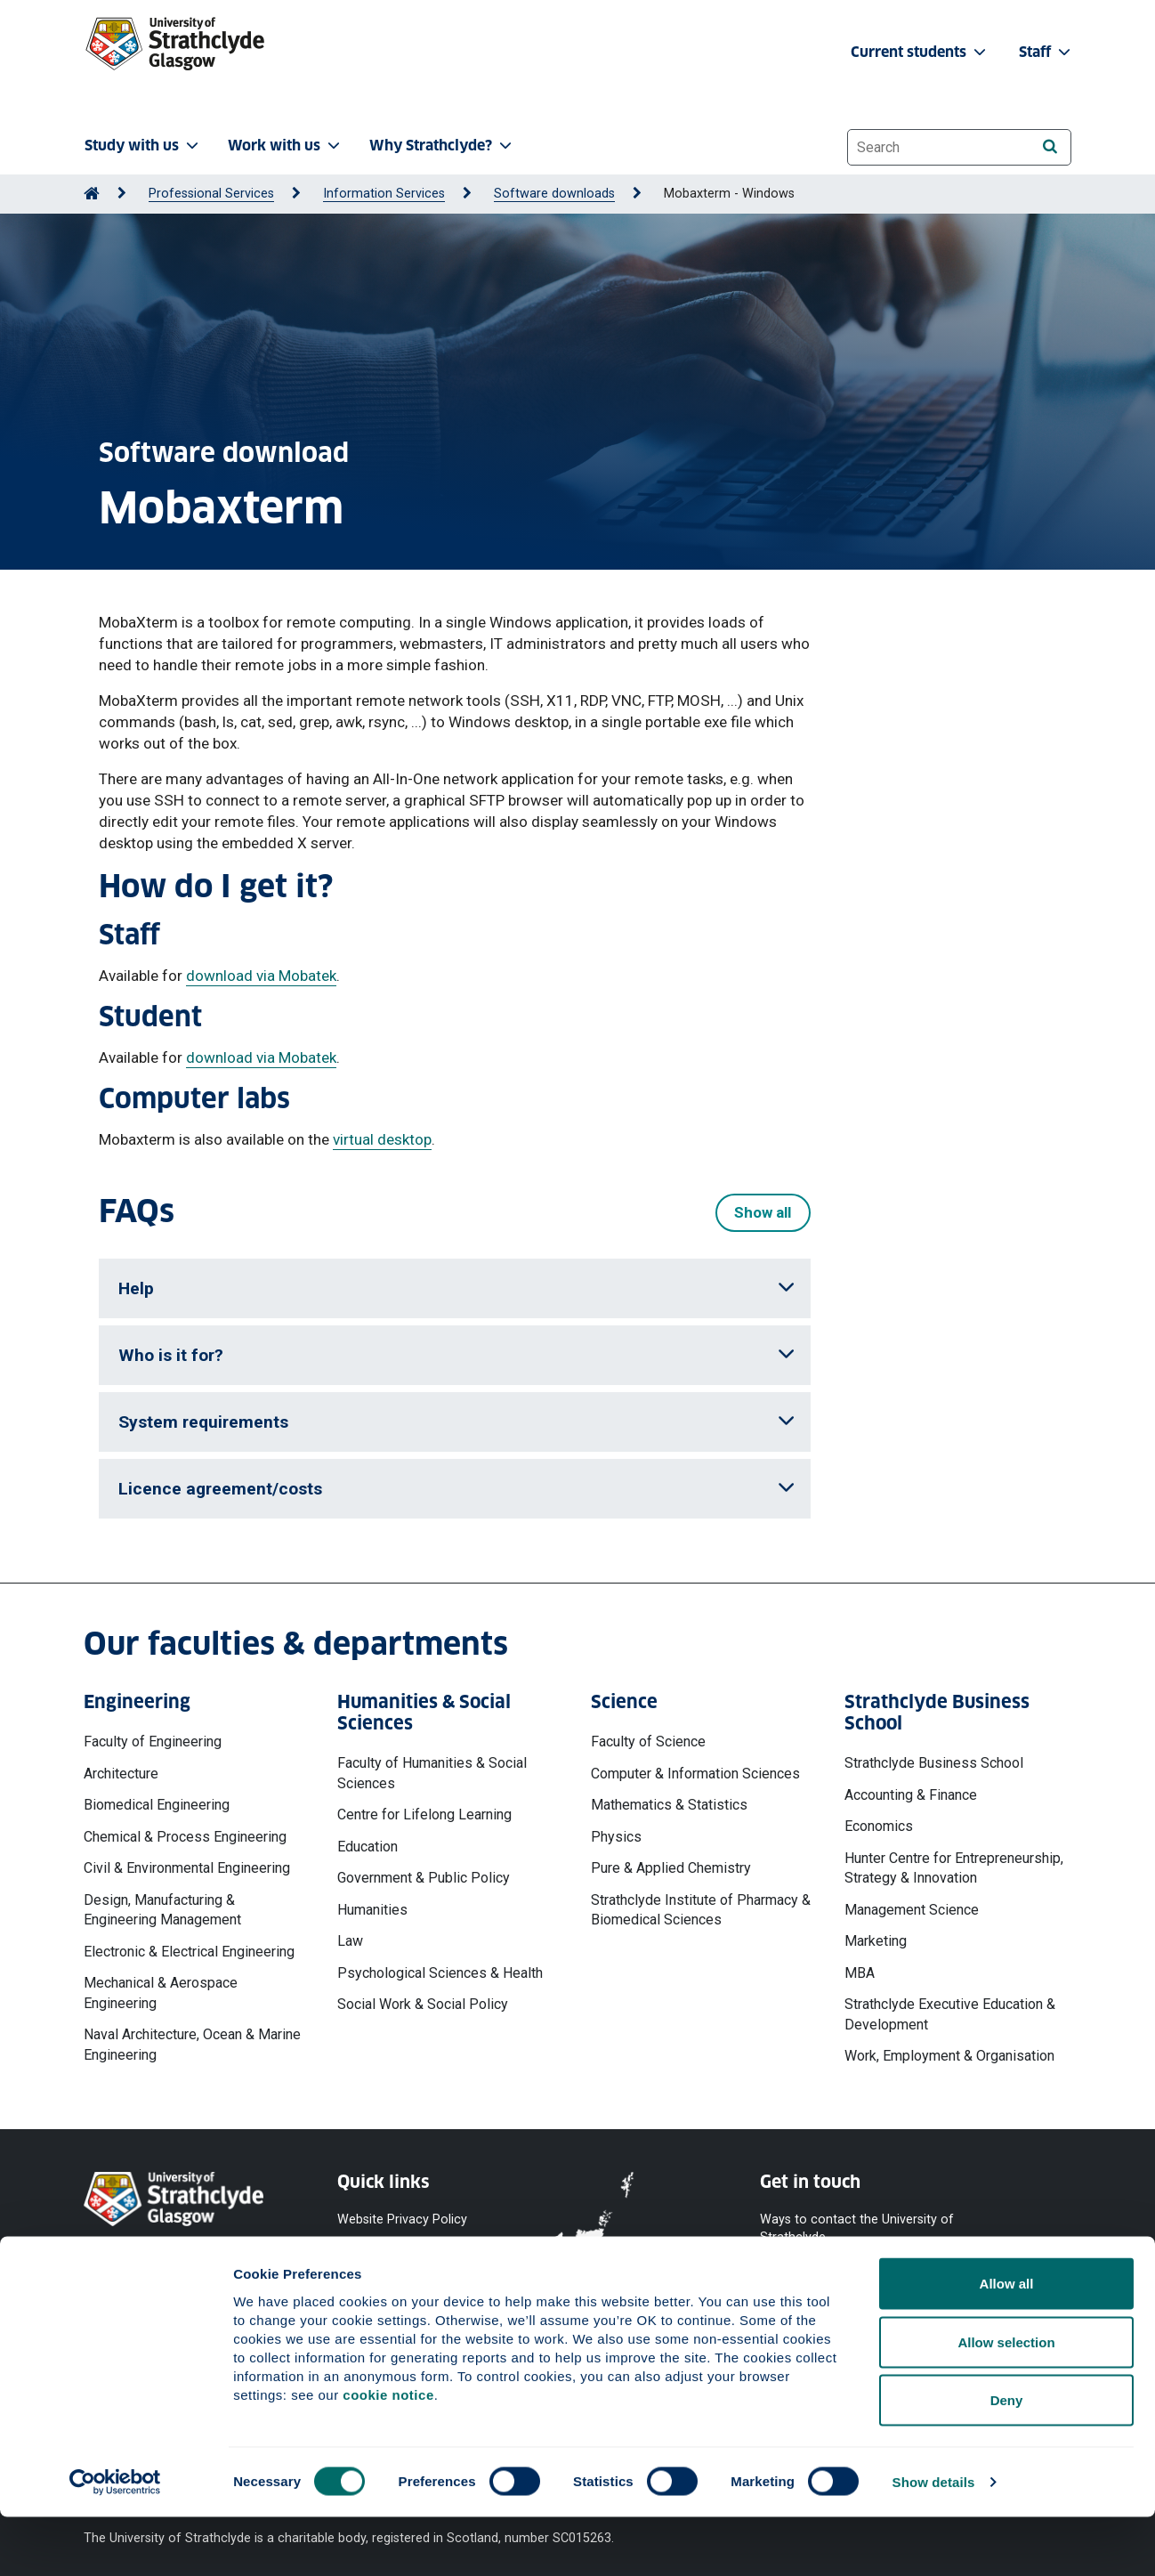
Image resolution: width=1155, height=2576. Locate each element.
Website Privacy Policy (402, 2218)
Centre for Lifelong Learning (424, 1814)
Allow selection (1005, 2401)
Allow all (1007, 2342)
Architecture (121, 1773)
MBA (859, 1972)
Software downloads (554, 193)
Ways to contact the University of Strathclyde (857, 2227)
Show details (933, 2540)
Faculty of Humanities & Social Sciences (432, 1772)
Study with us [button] (143, 145)
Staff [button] (1046, 52)
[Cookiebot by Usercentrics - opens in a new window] (115, 2541)
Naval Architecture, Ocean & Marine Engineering (192, 2044)
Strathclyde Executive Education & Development (949, 2014)
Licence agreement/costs (456, 1488)
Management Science (911, 1909)
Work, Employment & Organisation (949, 2055)
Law (350, 1940)
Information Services (384, 193)
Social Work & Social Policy (422, 2004)
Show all (762, 1212)
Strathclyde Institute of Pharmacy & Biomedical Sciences (701, 1909)
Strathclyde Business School (933, 1762)
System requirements (456, 1422)
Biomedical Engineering (157, 1804)
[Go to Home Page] (92, 193)
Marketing (875, 1940)
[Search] (1050, 146)
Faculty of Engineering (153, 1741)
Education (367, 1846)
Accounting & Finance (910, 1794)
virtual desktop (382, 1139)
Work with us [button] (285, 145)
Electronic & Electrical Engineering (189, 1951)
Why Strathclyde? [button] (442, 145)
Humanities (372, 1909)
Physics (616, 1836)
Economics (878, 1826)
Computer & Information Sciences (695, 1773)
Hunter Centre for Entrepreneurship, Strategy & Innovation (953, 1868)
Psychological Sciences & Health (440, 1972)
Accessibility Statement (405, 2282)
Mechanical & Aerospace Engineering (161, 1992)
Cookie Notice (378, 2250)
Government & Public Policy (423, 1877)
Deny (1006, 2459)
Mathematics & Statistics (669, 1804)
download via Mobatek (261, 975)
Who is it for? (456, 1355)
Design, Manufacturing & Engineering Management (162, 1909)
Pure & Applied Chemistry (671, 1867)
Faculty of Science (648, 1741)
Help (456, 1288)
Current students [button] (920, 52)
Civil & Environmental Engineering (187, 1867)
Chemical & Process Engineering (185, 1836)
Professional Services (211, 193)
